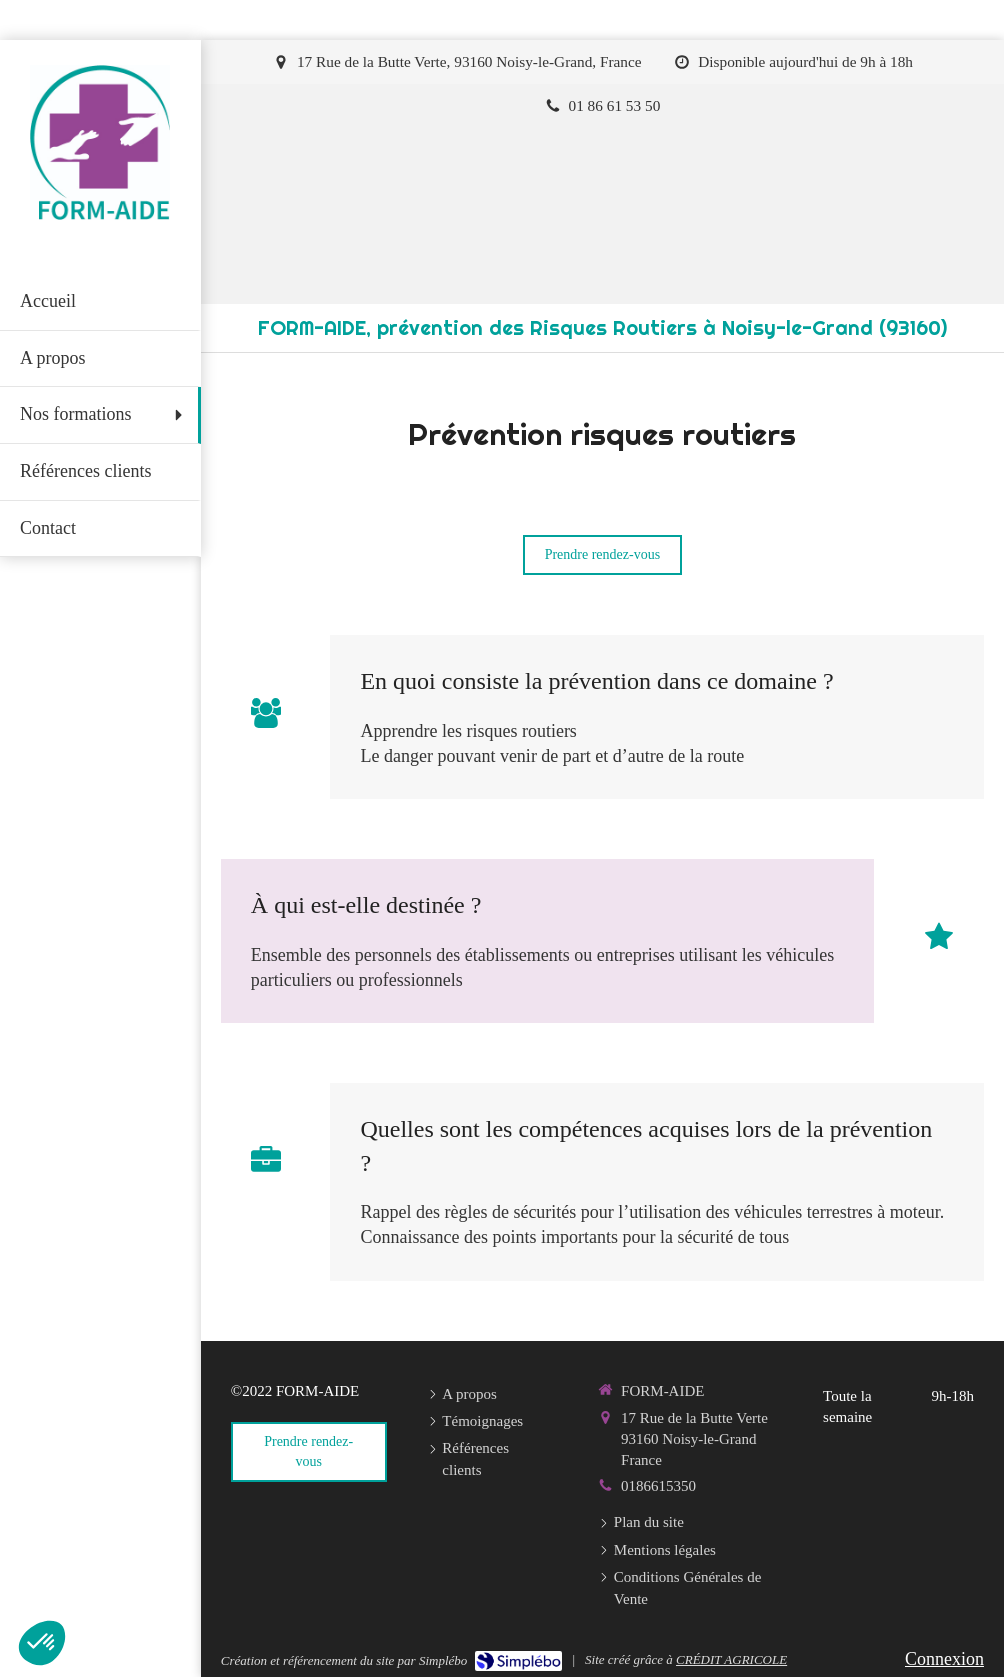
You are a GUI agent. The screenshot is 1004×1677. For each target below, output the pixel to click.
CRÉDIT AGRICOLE (731, 1659)
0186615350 (658, 1486)
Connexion (944, 1659)
